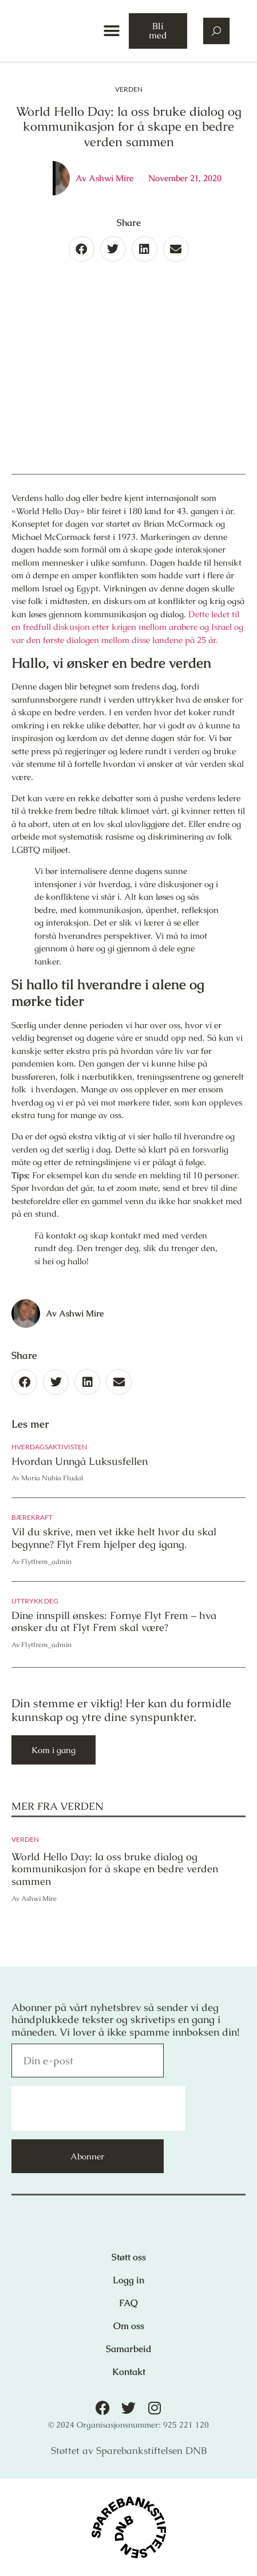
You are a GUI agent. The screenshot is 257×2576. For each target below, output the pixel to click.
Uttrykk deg (34, 1601)
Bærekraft (32, 1517)
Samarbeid (129, 2349)
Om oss (128, 2326)
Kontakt (128, 2372)
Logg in (128, 2280)
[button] (111, 31)
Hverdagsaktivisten (49, 1446)
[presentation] (98, 2108)
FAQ (128, 2303)
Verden (129, 89)
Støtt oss (129, 2257)
